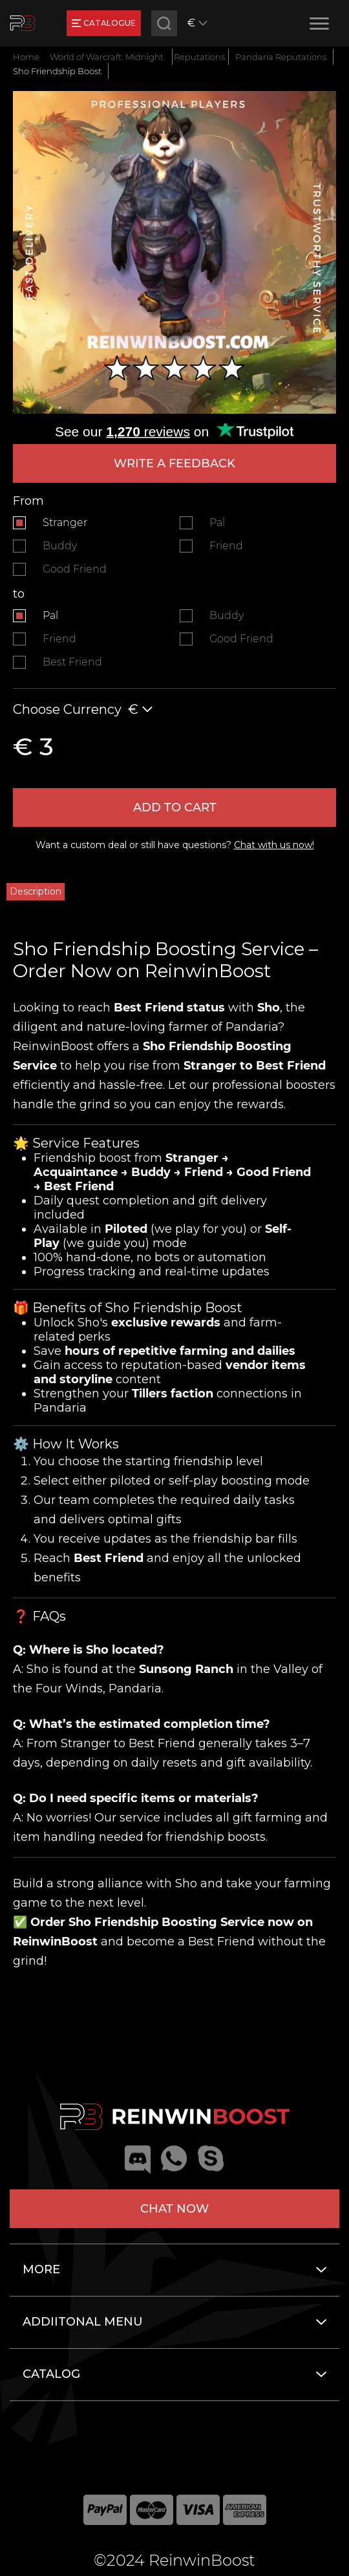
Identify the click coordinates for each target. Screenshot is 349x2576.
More (41, 2269)
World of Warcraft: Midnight (107, 57)
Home (26, 57)
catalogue (104, 23)
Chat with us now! (274, 845)
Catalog (51, 2374)
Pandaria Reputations (280, 57)
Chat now (174, 2209)
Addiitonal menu (83, 2322)
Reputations (199, 57)
